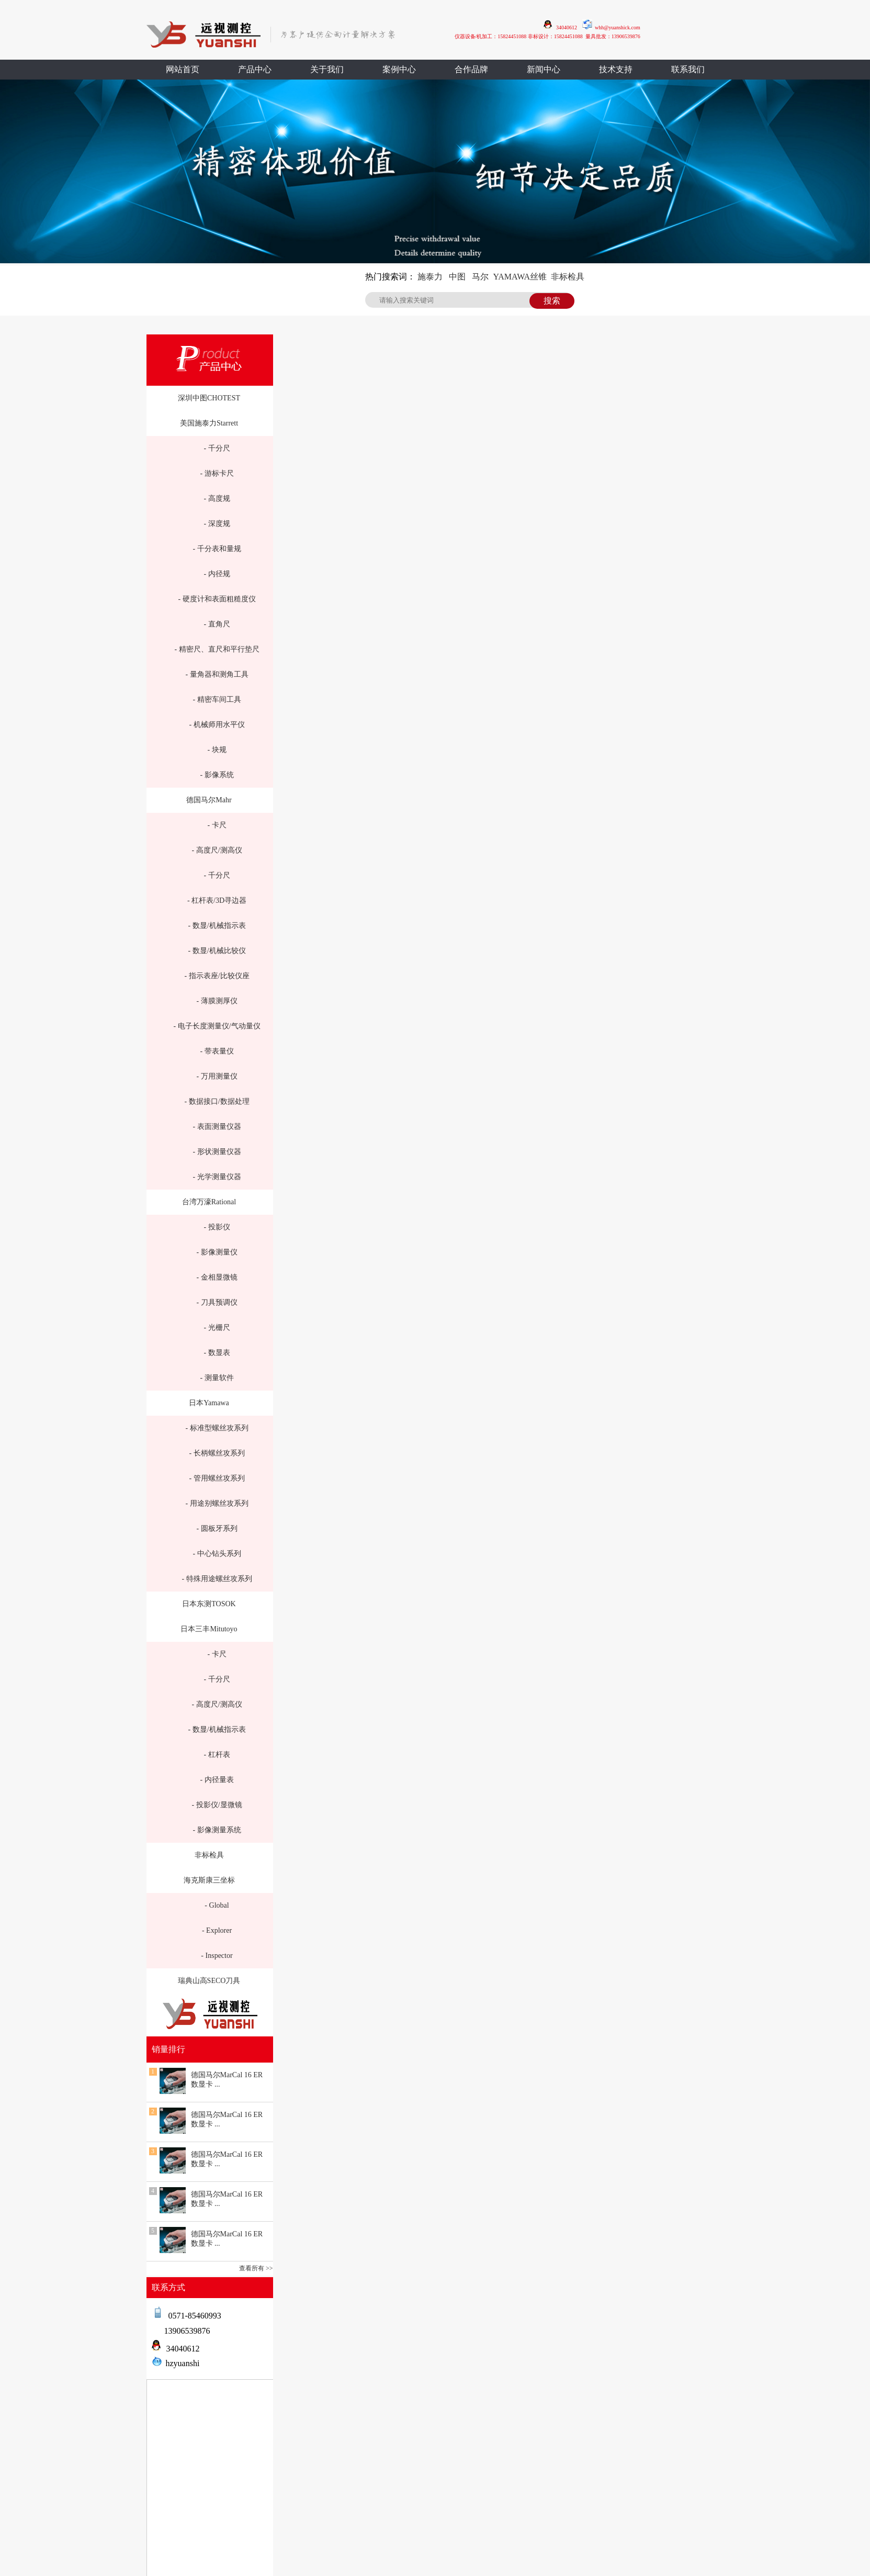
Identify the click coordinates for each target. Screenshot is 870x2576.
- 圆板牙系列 (216, 1528)
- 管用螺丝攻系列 (216, 1478)
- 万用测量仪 (216, 1076)
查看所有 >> (256, 2268)
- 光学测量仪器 (217, 1177)
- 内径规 (217, 574)
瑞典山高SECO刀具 (209, 1981)
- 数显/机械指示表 (216, 925)
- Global (217, 1905)
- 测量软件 (216, 1378)
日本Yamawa (209, 1403)
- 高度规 (217, 498)
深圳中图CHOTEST (209, 398)
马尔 (480, 276)
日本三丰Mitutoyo (208, 1629)
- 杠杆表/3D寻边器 (216, 900)
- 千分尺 (217, 448)
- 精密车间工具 (217, 699)
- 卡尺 (216, 825)
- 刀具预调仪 (216, 1302)
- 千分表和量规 (217, 549)
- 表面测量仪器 (217, 1126)
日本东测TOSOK (208, 1604)
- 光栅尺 (217, 1327)
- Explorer (217, 1930)
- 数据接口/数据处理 (216, 1101)
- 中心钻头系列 (217, 1554)
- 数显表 (217, 1353)
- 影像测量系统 (217, 1830)
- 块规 (216, 750)
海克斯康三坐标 (209, 1880)
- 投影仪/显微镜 (216, 1805)
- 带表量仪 (216, 1051)
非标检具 (567, 276)
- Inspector (216, 1955)
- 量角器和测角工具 (216, 674)
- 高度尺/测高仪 (216, 850)
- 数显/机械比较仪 (216, 951)
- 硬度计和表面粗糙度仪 (216, 599)
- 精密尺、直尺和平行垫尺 (216, 649)
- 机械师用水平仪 (216, 725)
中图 (457, 276)
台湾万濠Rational (209, 1202)
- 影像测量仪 (216, 1252)
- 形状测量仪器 (217, 1152)
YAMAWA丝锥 (520, 276)
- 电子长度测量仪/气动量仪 (216, 1026)
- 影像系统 (216, 775)
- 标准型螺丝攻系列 (216, 1428)
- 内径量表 (216, 1780)
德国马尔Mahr (208, 800)
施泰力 (430, 276)
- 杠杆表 (217, 1755)
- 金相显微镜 (216, 1277)
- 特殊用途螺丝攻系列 (217, 1579)
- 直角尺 (217, 624)
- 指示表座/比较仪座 (216, 976)
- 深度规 (217, 524)
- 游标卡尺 (216, 473)
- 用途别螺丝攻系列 (216, 1503)
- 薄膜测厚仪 (216, 1001)
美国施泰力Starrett (209, 423)
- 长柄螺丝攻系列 (216, 1453)
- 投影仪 (217, 1227)
